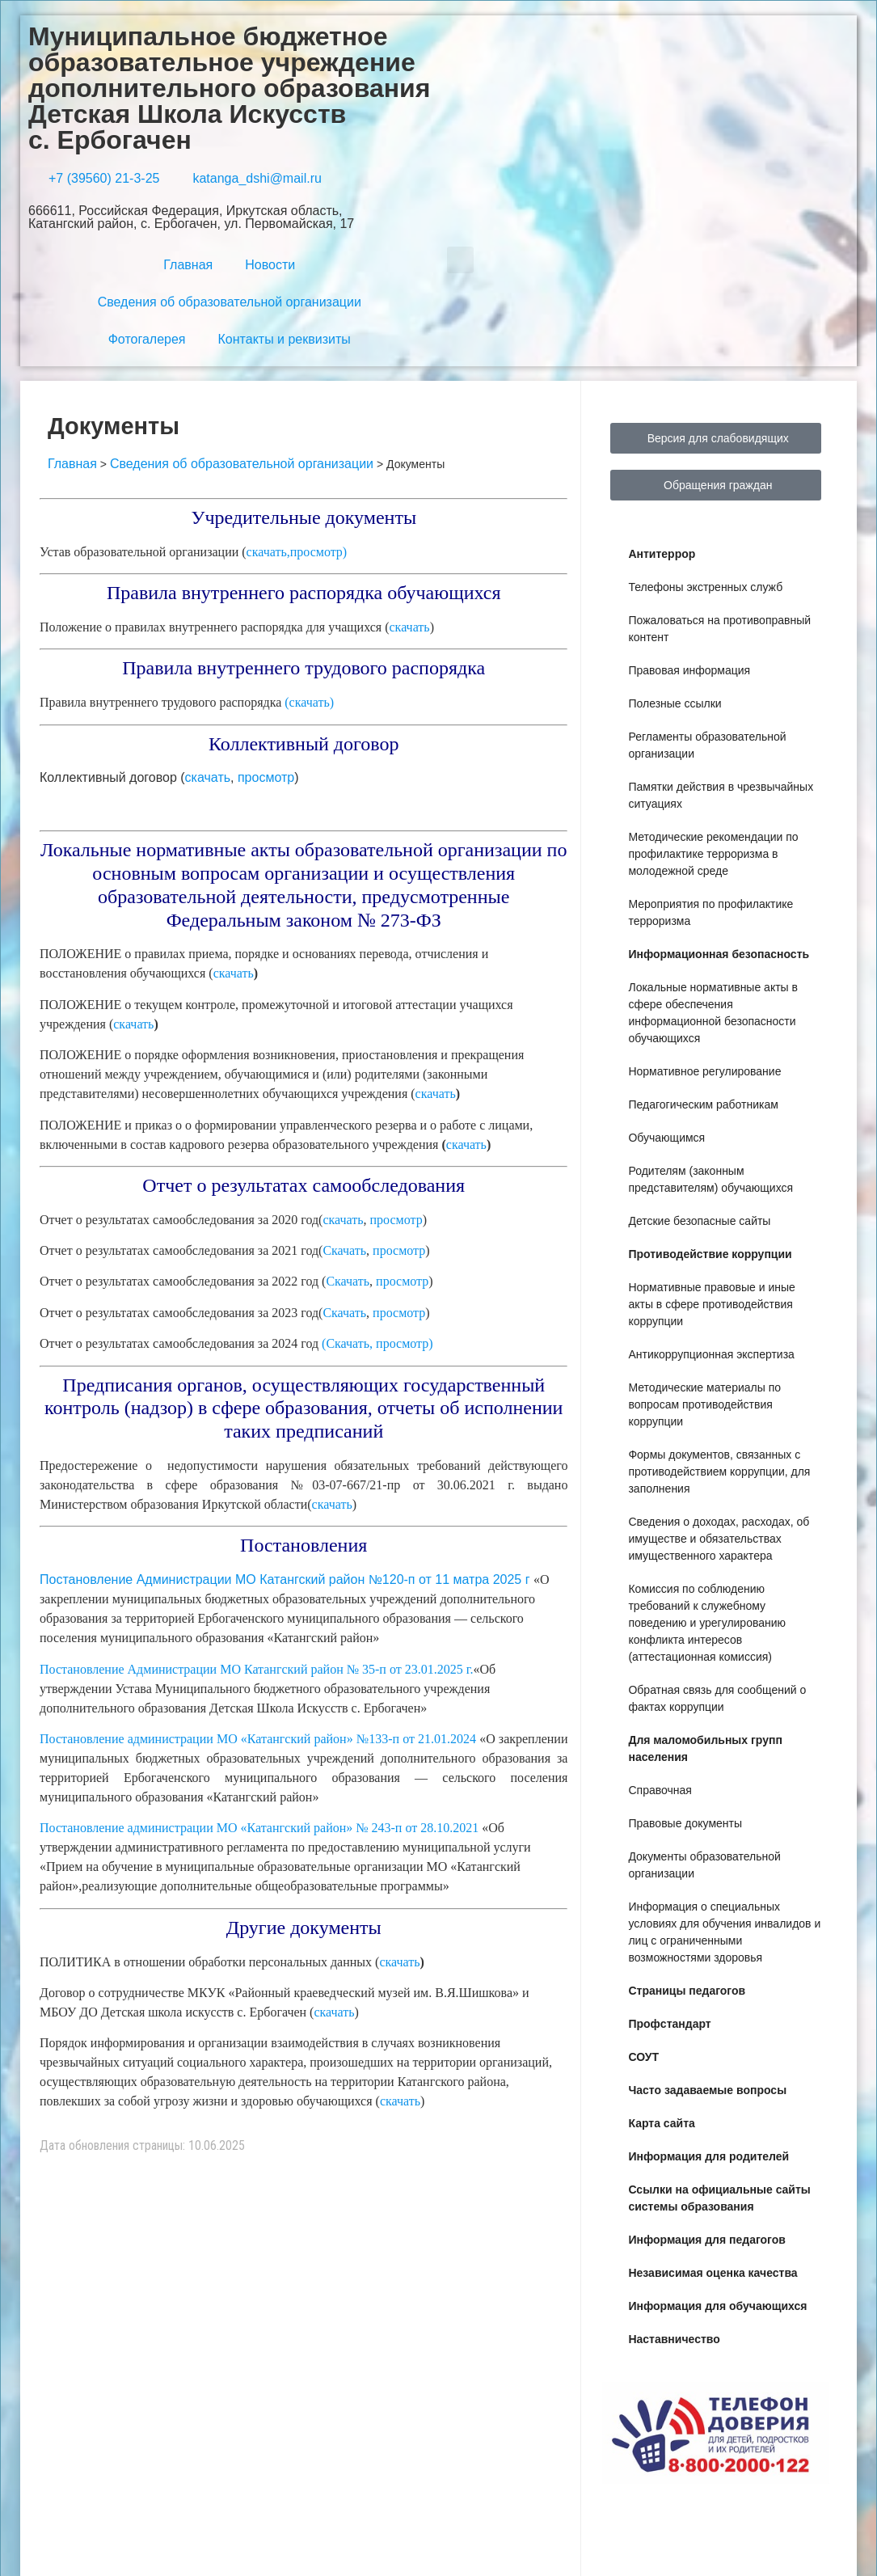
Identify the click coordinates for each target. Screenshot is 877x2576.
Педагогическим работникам (703, 1104)
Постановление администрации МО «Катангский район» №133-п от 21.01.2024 (259, 1739)
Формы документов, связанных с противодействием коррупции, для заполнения (719, 1471)
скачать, (268, 552)
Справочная (659, 1790)
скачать (410, 627)
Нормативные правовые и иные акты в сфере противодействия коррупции (711, 1304)
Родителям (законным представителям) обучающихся (710, 1179)
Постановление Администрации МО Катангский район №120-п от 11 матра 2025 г (286, 1579)
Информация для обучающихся (717, 2305)
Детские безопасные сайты (699, 1220)
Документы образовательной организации (704, 1865)
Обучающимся (666, 1137)
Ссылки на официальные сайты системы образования (719, 2198)
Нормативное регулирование (704, 1071)
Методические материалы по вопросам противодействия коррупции (704, 1404)
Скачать (344, 1250)
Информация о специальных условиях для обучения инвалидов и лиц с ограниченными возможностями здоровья (724, 1932)
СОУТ (643, 2056)
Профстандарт (669, 2023)
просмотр (266, 777)
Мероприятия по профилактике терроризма (710, 912)
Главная (188, 265)
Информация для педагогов (707, 2239)
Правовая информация (689, 670)
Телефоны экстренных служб (705, 587)
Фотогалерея (147, 339)
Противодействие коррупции (709, 1254)
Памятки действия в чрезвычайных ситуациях (720, 795)
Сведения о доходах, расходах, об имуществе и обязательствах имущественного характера (718, 1538)
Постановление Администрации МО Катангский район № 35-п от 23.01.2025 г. (256, 1669)
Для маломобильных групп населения (705, 1748)
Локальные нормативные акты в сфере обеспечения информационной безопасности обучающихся (713, 1013)
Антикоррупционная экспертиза (711, 1354)
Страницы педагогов (686, 1990)
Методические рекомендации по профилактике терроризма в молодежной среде (713, 853)
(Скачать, (347, 1343)
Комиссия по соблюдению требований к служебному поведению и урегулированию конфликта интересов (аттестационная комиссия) (707, 1622)
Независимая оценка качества (712, 2272)
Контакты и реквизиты (284, 339)
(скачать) (309, 702)
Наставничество (673, 2339)
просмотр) (319, 552)
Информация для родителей (708, 2156)
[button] (460, 260)
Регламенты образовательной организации (707, 745)
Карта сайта (661, 2123)
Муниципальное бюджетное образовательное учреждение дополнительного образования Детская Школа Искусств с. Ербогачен (229, 88)
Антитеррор (661, 553)
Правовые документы (685, 1823)
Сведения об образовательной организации (229, 302)
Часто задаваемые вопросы (707, 2090)
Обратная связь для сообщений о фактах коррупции (717, 1698)
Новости (270, 265)
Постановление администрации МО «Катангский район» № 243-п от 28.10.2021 (261, 1828)
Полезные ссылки (674, 703)
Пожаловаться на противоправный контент (719, 629)
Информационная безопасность (718, 954)
